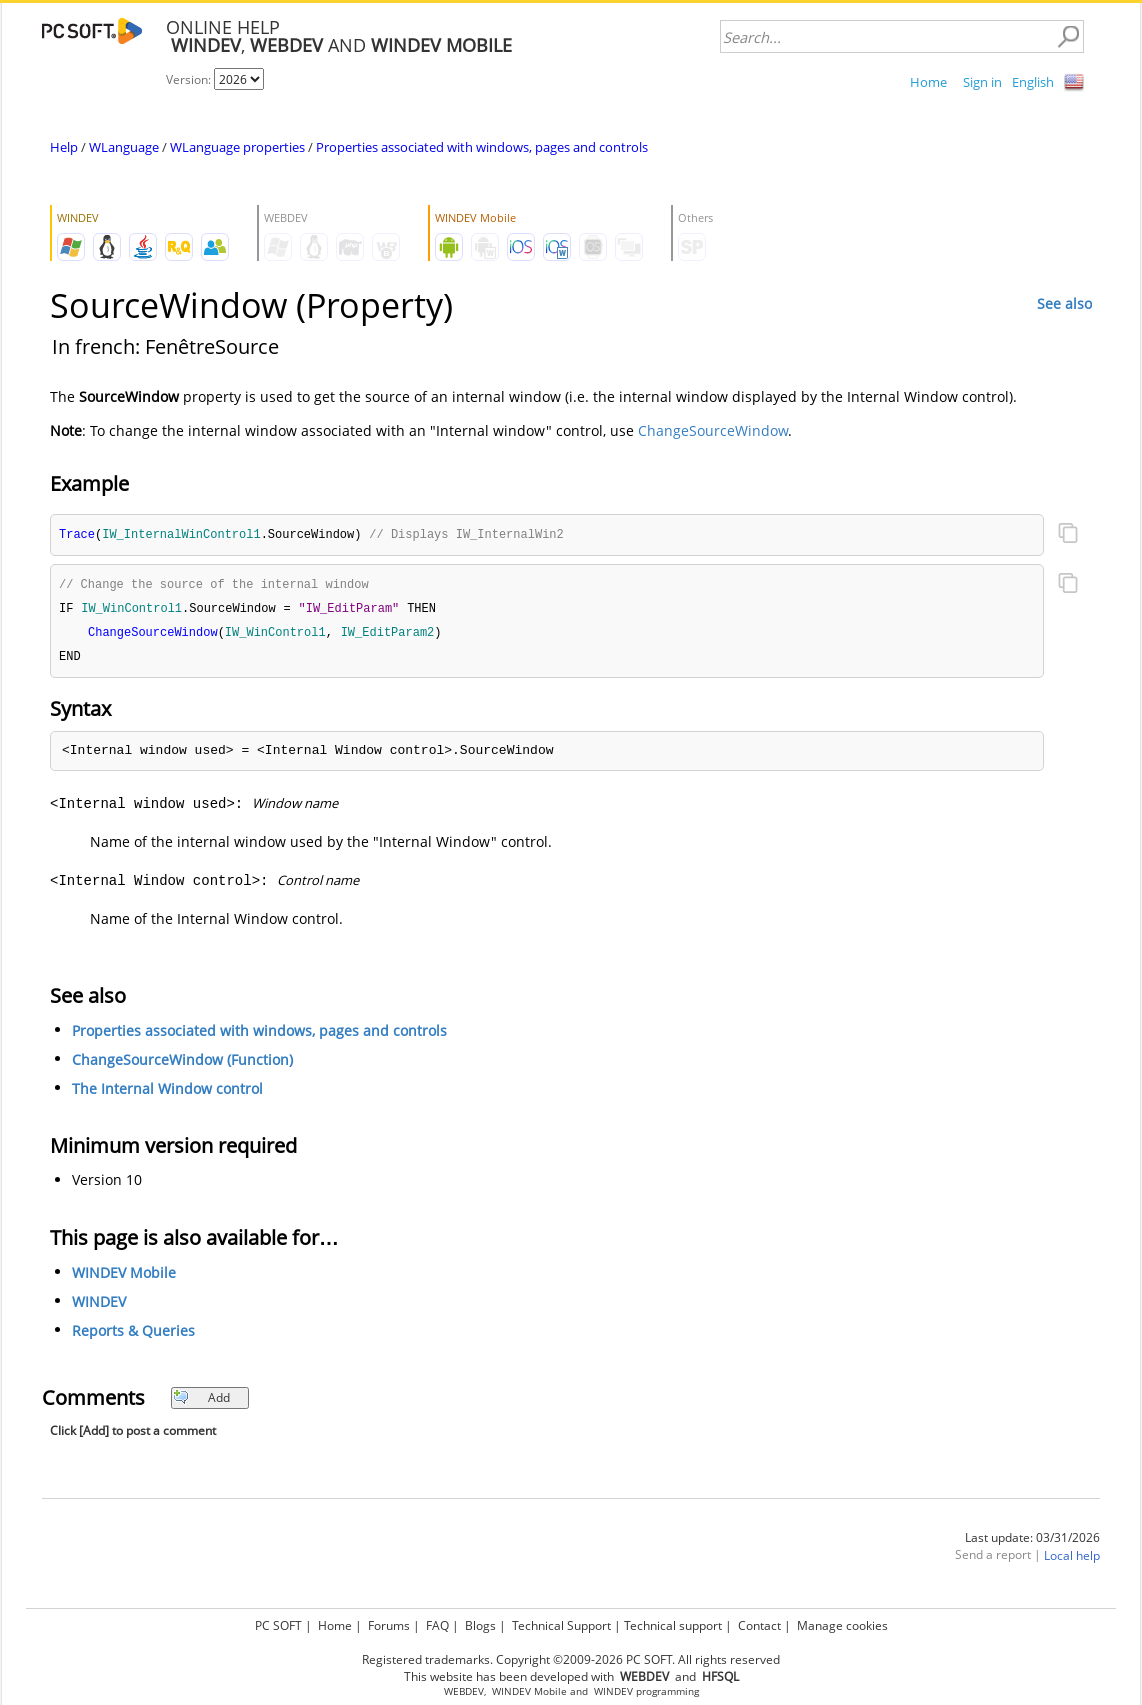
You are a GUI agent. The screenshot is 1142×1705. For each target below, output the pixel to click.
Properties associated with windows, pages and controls (482, 147)
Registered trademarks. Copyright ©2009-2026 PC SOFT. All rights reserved (571, 1659)
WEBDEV (464, 1691)
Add (201, 1402)
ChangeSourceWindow (713, 430)
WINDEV (99, 1306)
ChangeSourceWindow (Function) (182, 1064)
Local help (1072, 1560)
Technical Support (561, 1625)
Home (928, 82)
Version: (190, 79)
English (1033, 82)
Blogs (480, 1625)
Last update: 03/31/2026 (1032, 1542)
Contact (759, 1625)
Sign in (982, 82)
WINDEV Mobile (124, 1277)
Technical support (673, 1625)
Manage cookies (842, 1625)
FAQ (437, 1625)
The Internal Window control (167, 1093)
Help (64, 147)
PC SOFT (278, 1625)
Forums (389, 1625)
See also (1064, 303)
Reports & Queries (133, 1335)
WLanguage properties (237, 147)
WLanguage (124, 147)
